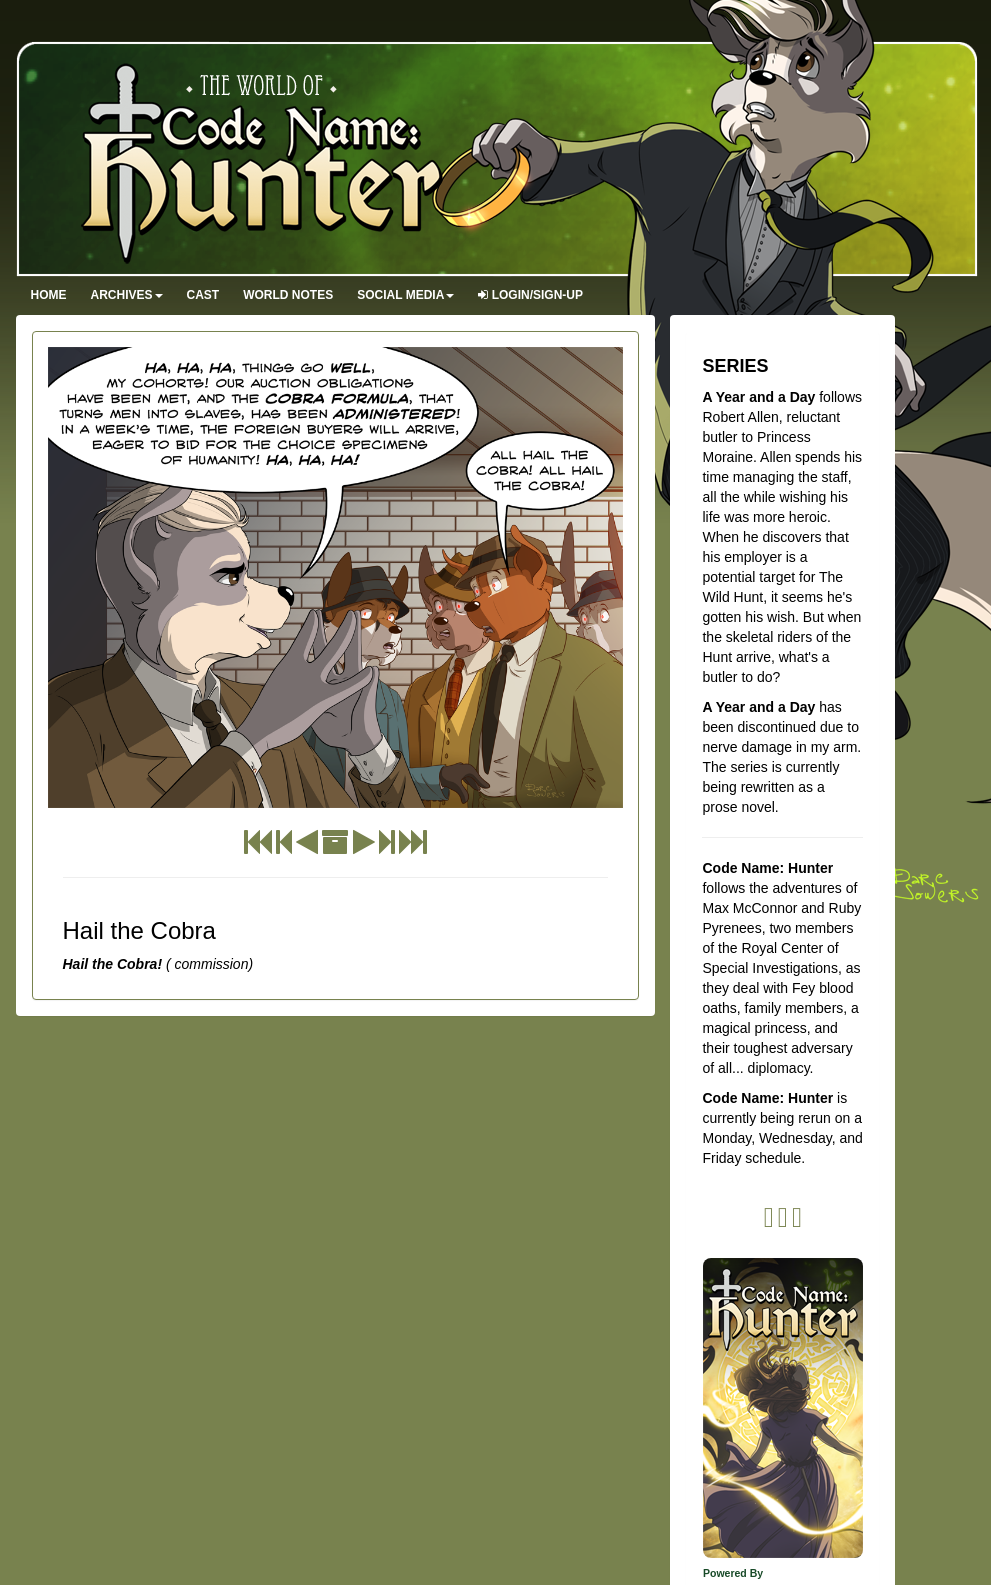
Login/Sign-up (530, 295)
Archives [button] (127, 295)
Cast (203, 295)
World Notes (288, 295)
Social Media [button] (405, 295)
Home (49, 295)
